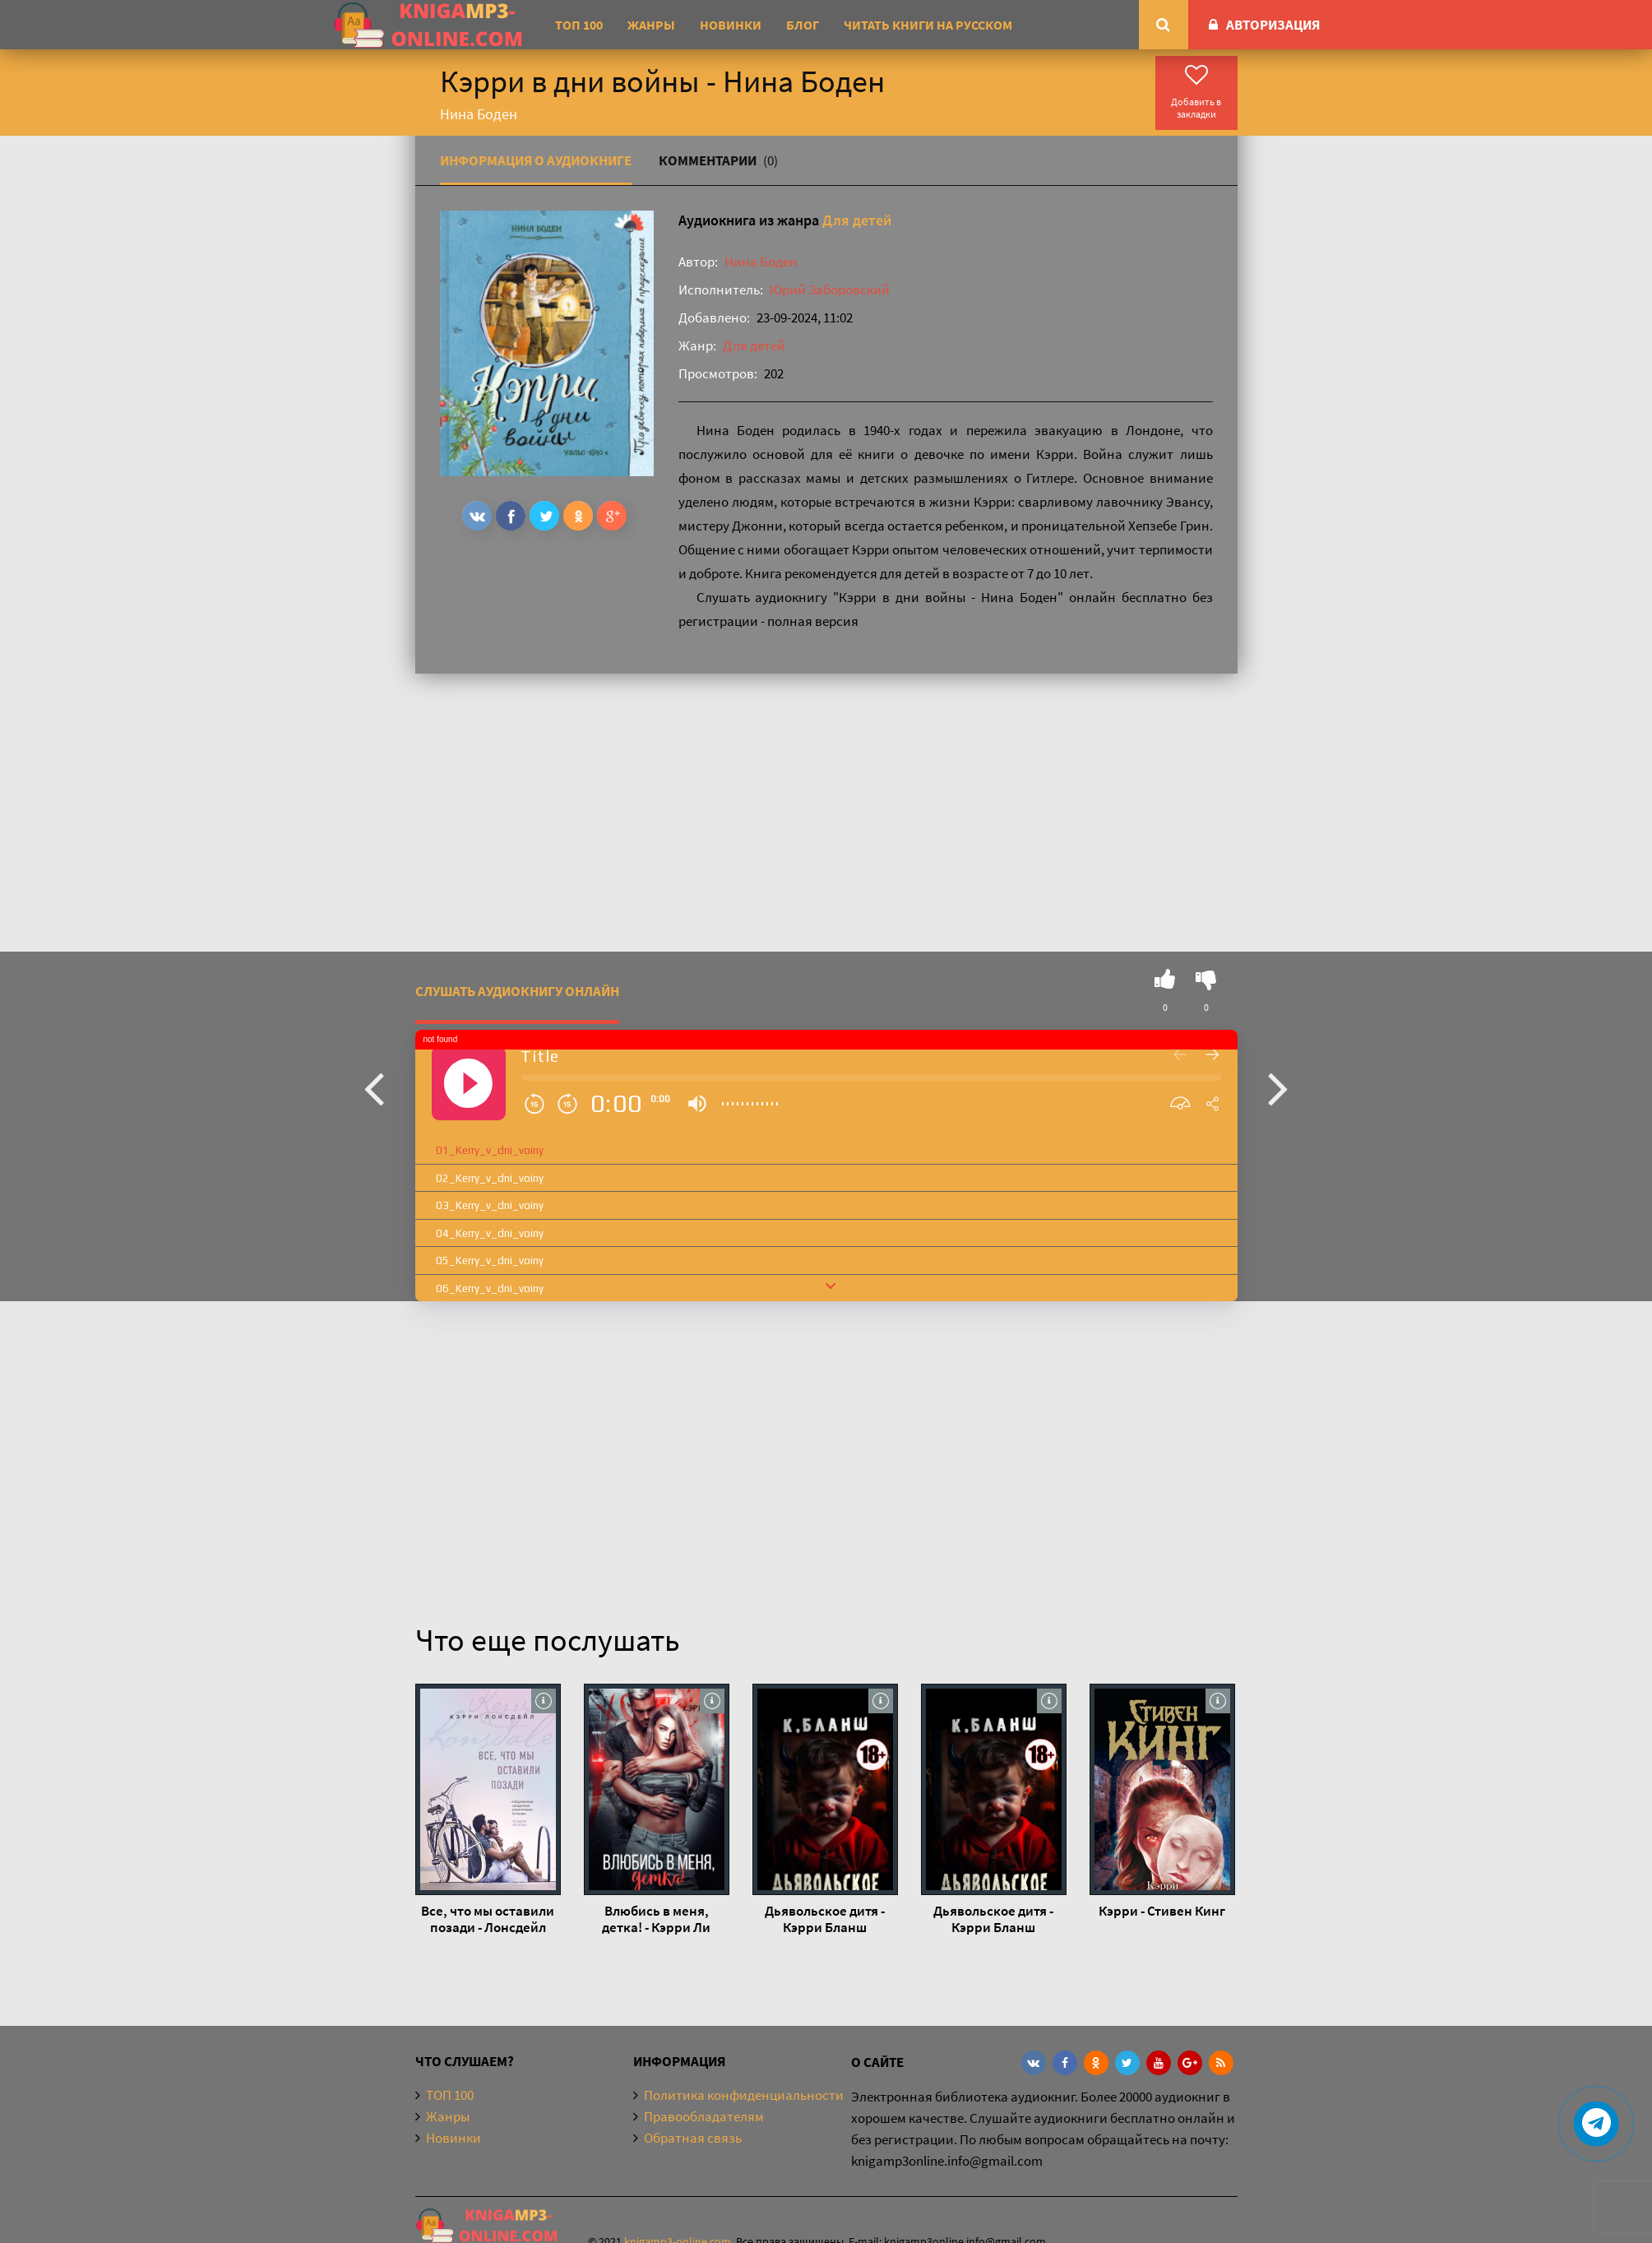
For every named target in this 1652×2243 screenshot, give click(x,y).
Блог (802, 24)
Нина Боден (761, 262)
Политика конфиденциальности (744, 2095)
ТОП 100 (579, 24)
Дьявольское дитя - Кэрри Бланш (825, 1918)
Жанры (651, 24)
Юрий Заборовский (830, 289)
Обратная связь (693, 2138)
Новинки (730, 24)
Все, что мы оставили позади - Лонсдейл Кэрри (487, 1918)
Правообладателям (704, 2116)
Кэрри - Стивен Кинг (1162, 1910)
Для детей (856, 220)
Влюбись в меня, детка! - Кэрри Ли (656, 1918)
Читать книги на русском (928, 24)
